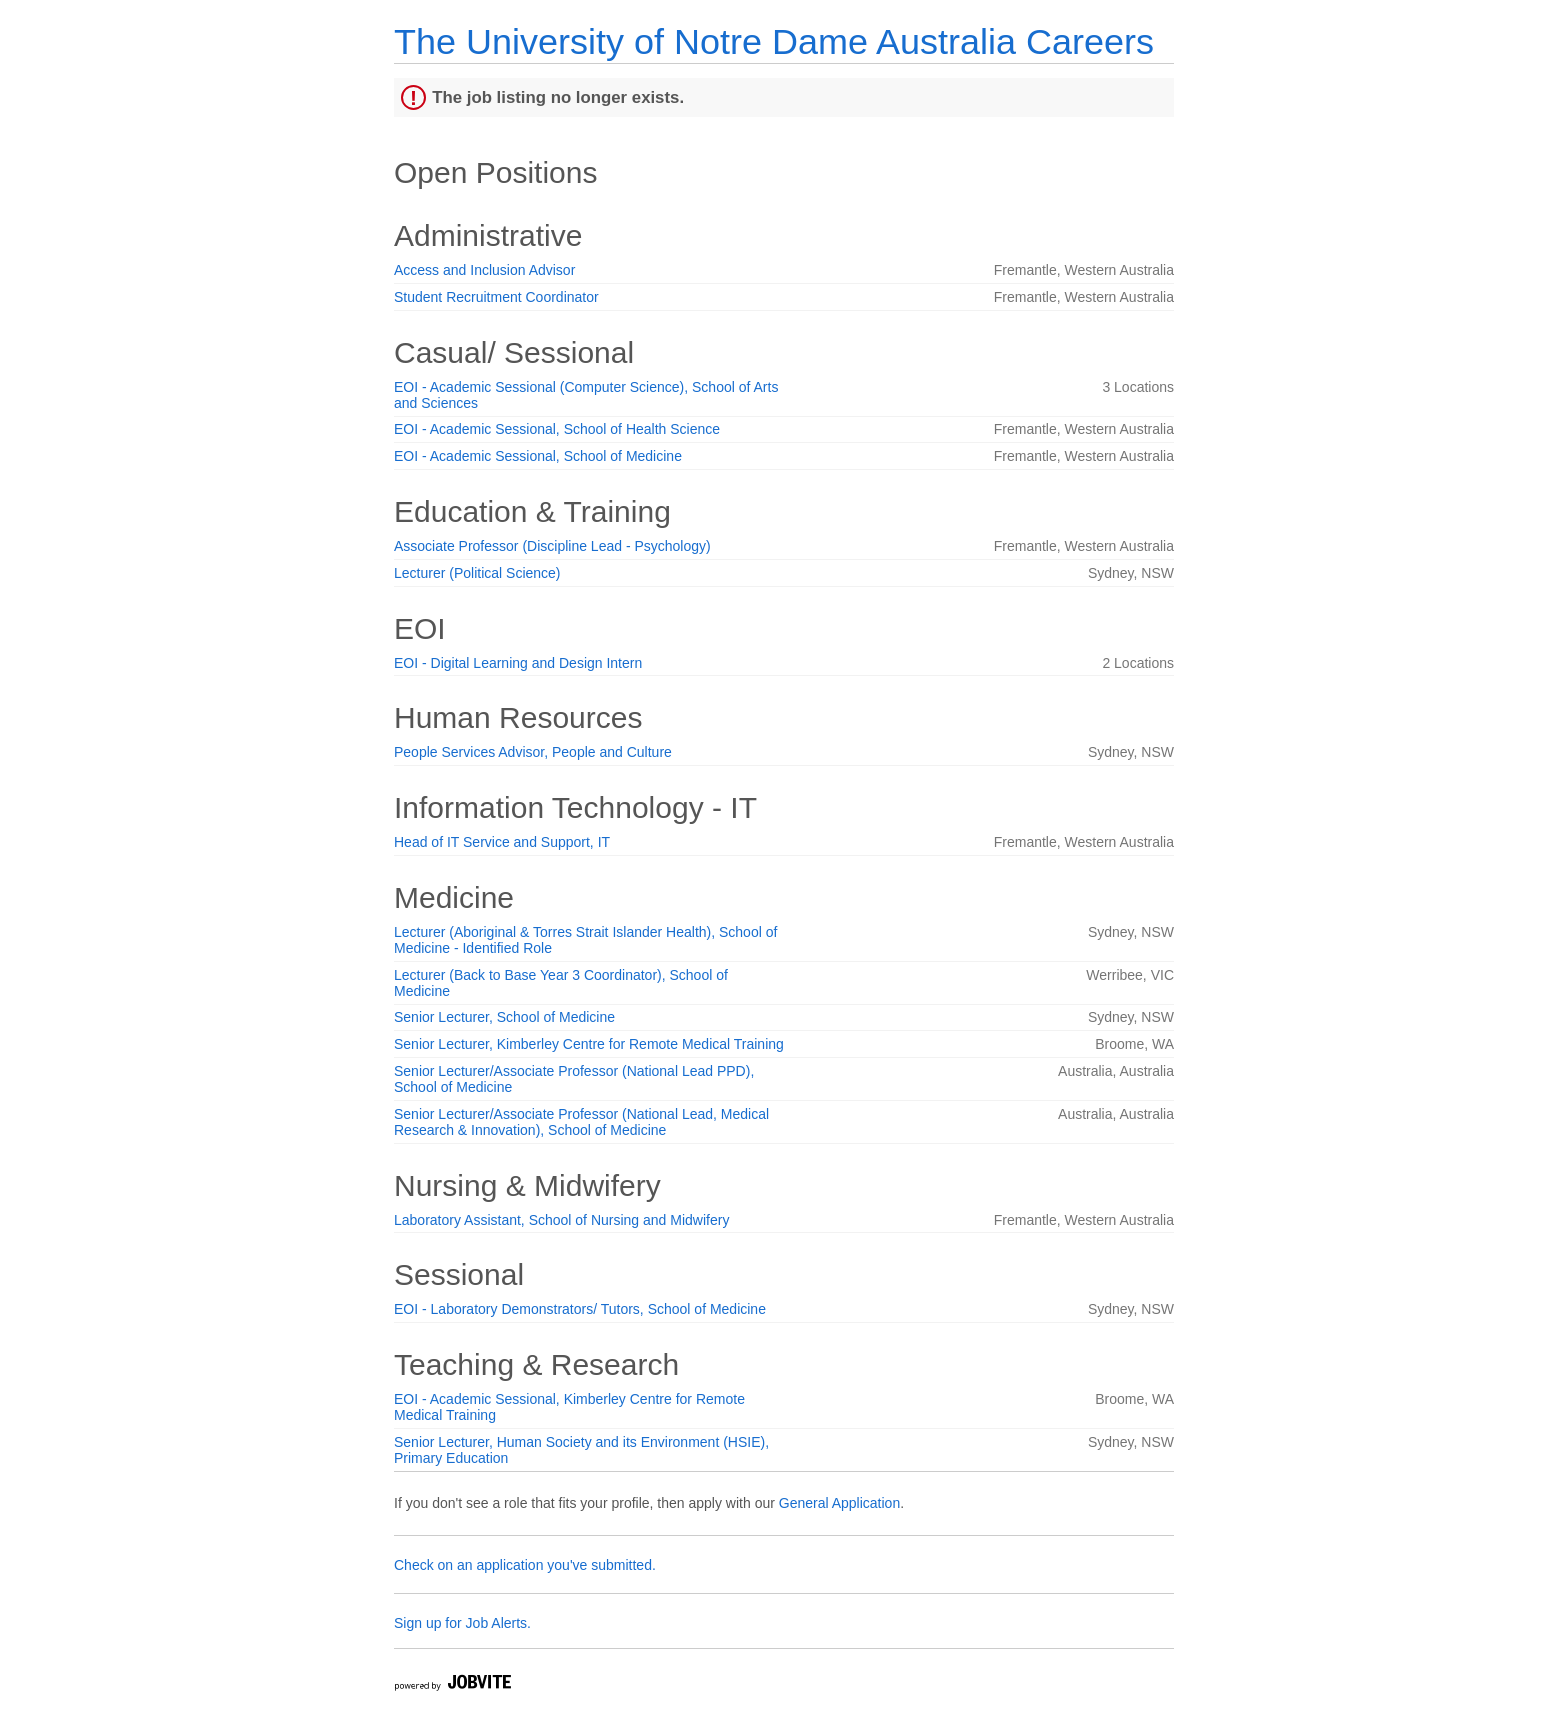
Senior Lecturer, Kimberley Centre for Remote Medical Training (589, 1044)
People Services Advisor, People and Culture (533, 752)
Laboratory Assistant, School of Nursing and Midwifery (561, 1220)
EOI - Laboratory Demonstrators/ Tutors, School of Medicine (580, 1309)
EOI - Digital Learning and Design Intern (518, 663)
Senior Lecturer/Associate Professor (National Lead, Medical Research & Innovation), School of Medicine (581, 1122)
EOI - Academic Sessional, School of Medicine (538, 456)
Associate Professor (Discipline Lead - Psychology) (552, 546)
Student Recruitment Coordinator (496, 297)
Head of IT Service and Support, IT (502, 842)
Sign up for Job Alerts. (462, 1623)
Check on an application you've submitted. (525, 1565)
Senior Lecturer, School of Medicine (504, 1017)
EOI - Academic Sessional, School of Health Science (557, 429)
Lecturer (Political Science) (477, 573)
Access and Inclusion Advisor (484, 270)
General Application (839, 1503)
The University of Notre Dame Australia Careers (774, 41)
